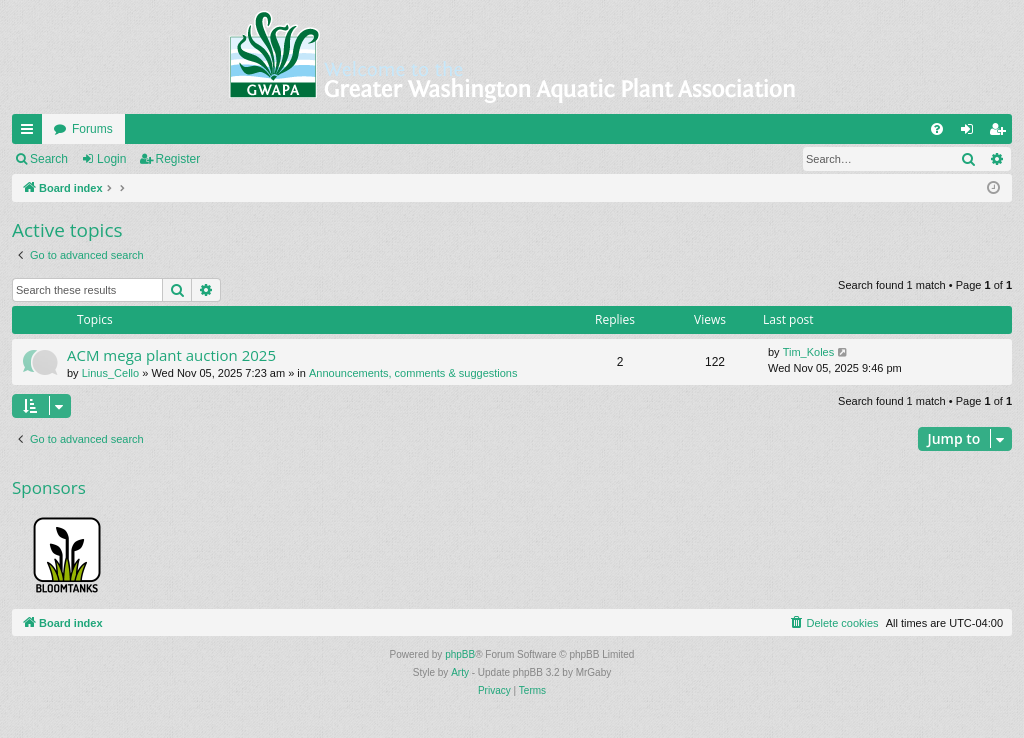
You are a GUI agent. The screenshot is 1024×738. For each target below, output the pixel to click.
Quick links (31, 133)
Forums (92, 129)
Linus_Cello (110, 373)
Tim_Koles (809, 352)
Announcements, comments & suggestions (413, 373)
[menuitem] (937, 129)
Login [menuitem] (971, 133)
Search (49, 159)
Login (111, 159)
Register (178, 159)
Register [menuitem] (1001, 133)
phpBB (460, 654)
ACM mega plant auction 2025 (171, 355)
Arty (460, 672)
